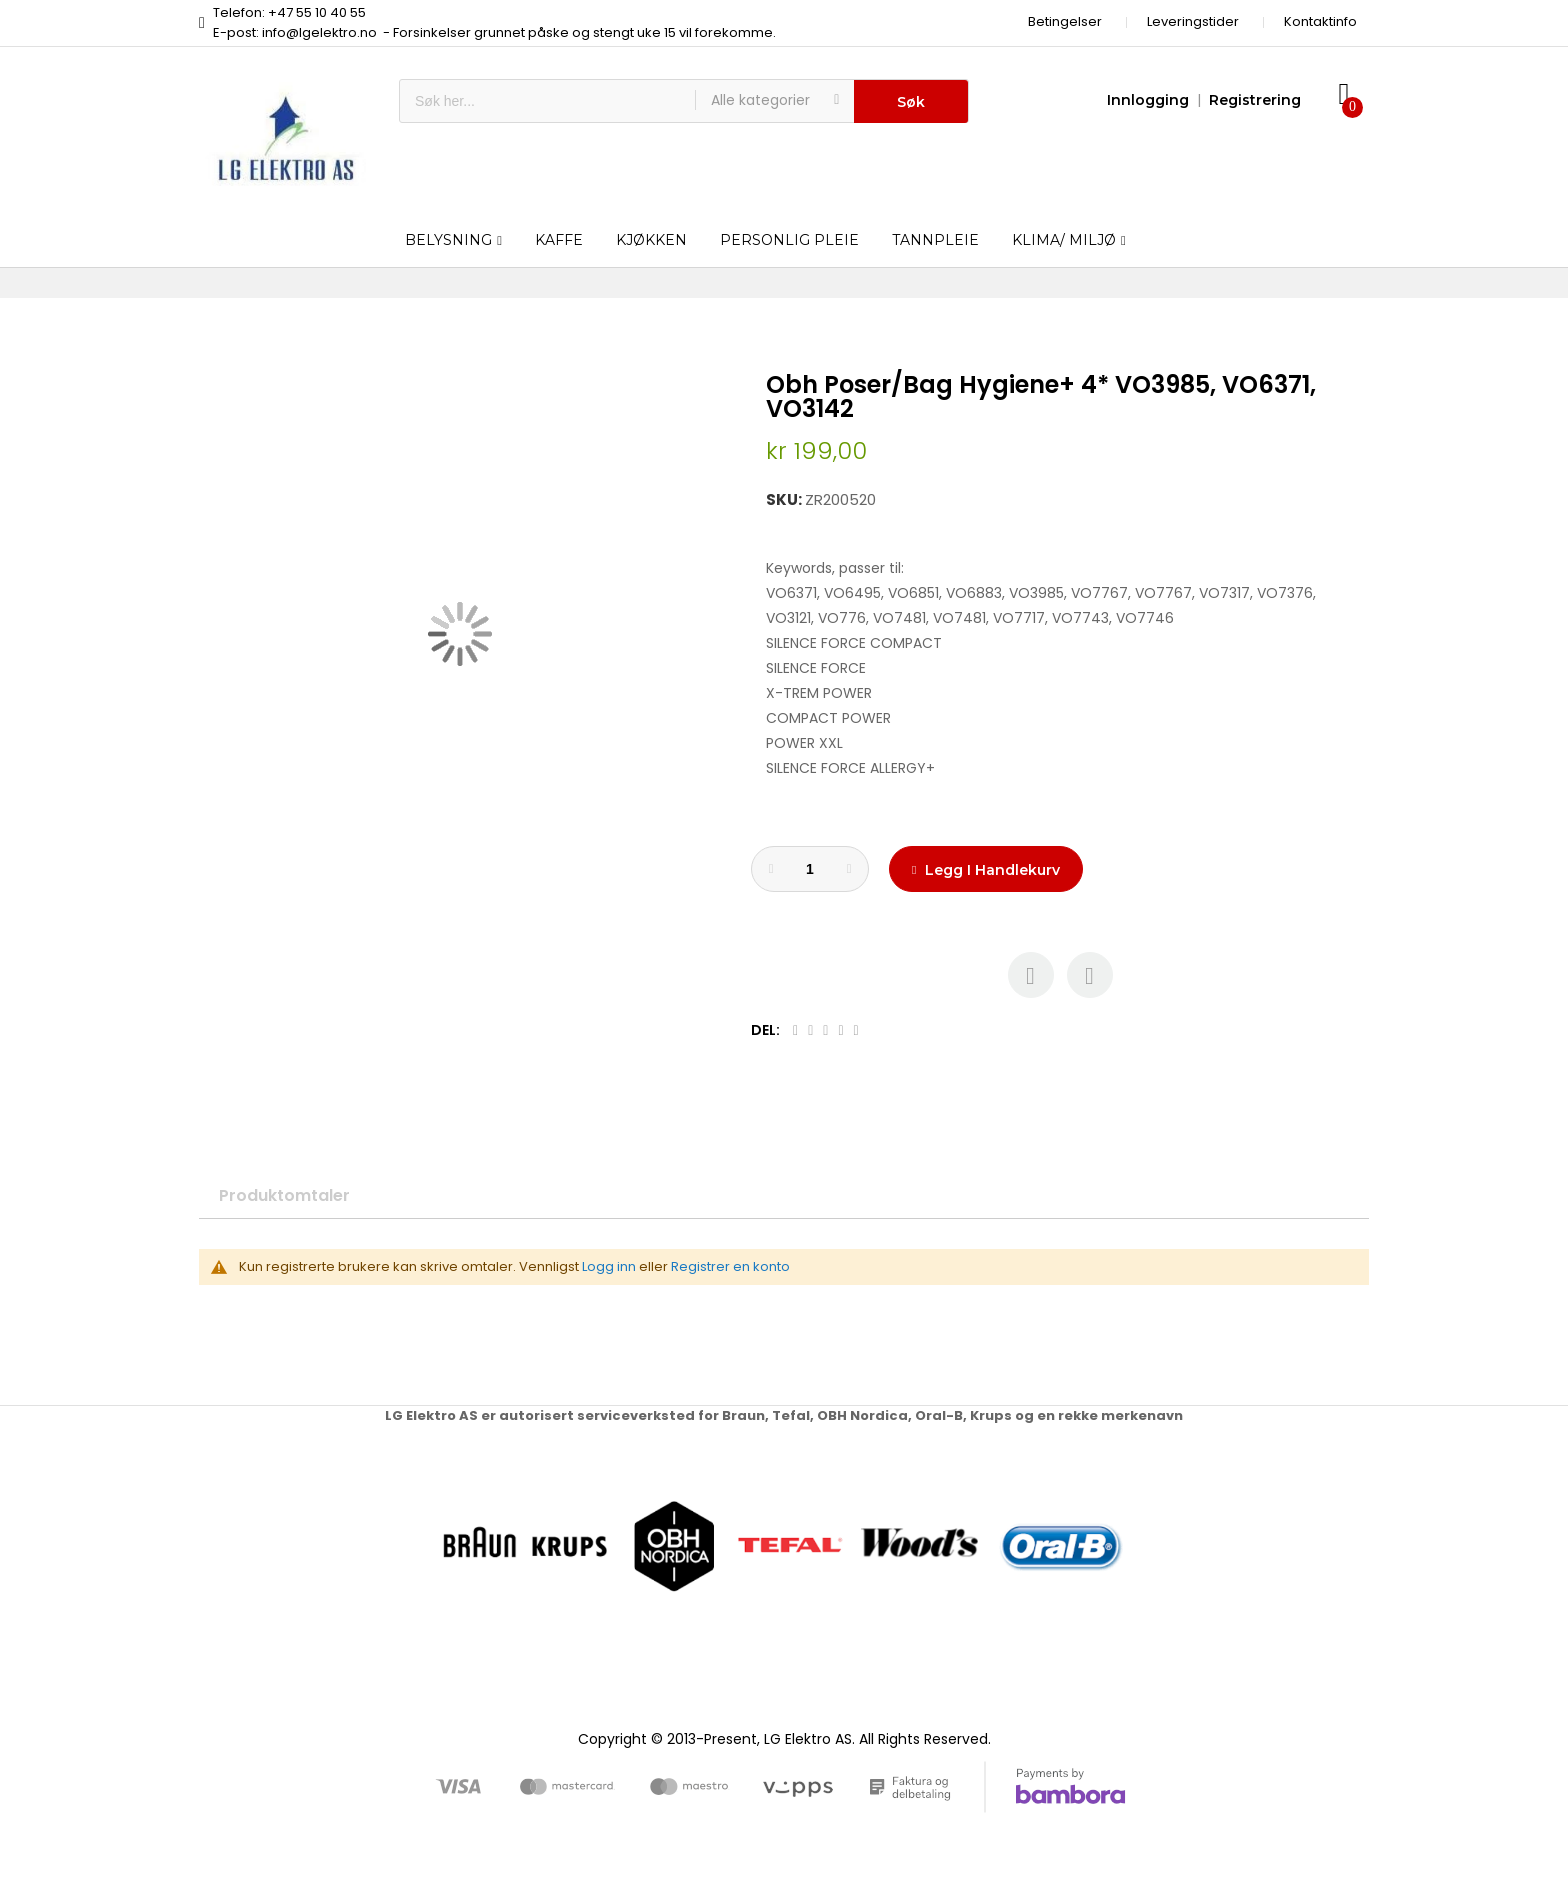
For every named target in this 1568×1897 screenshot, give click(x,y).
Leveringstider (1193, 21)
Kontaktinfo (1320, 21)
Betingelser (1065, 21)
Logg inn (609, 1266)
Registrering (1255, 100)
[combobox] (547, 101)
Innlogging (1148, 100)
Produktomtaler (284, 1195)
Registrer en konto (730, 1266)
